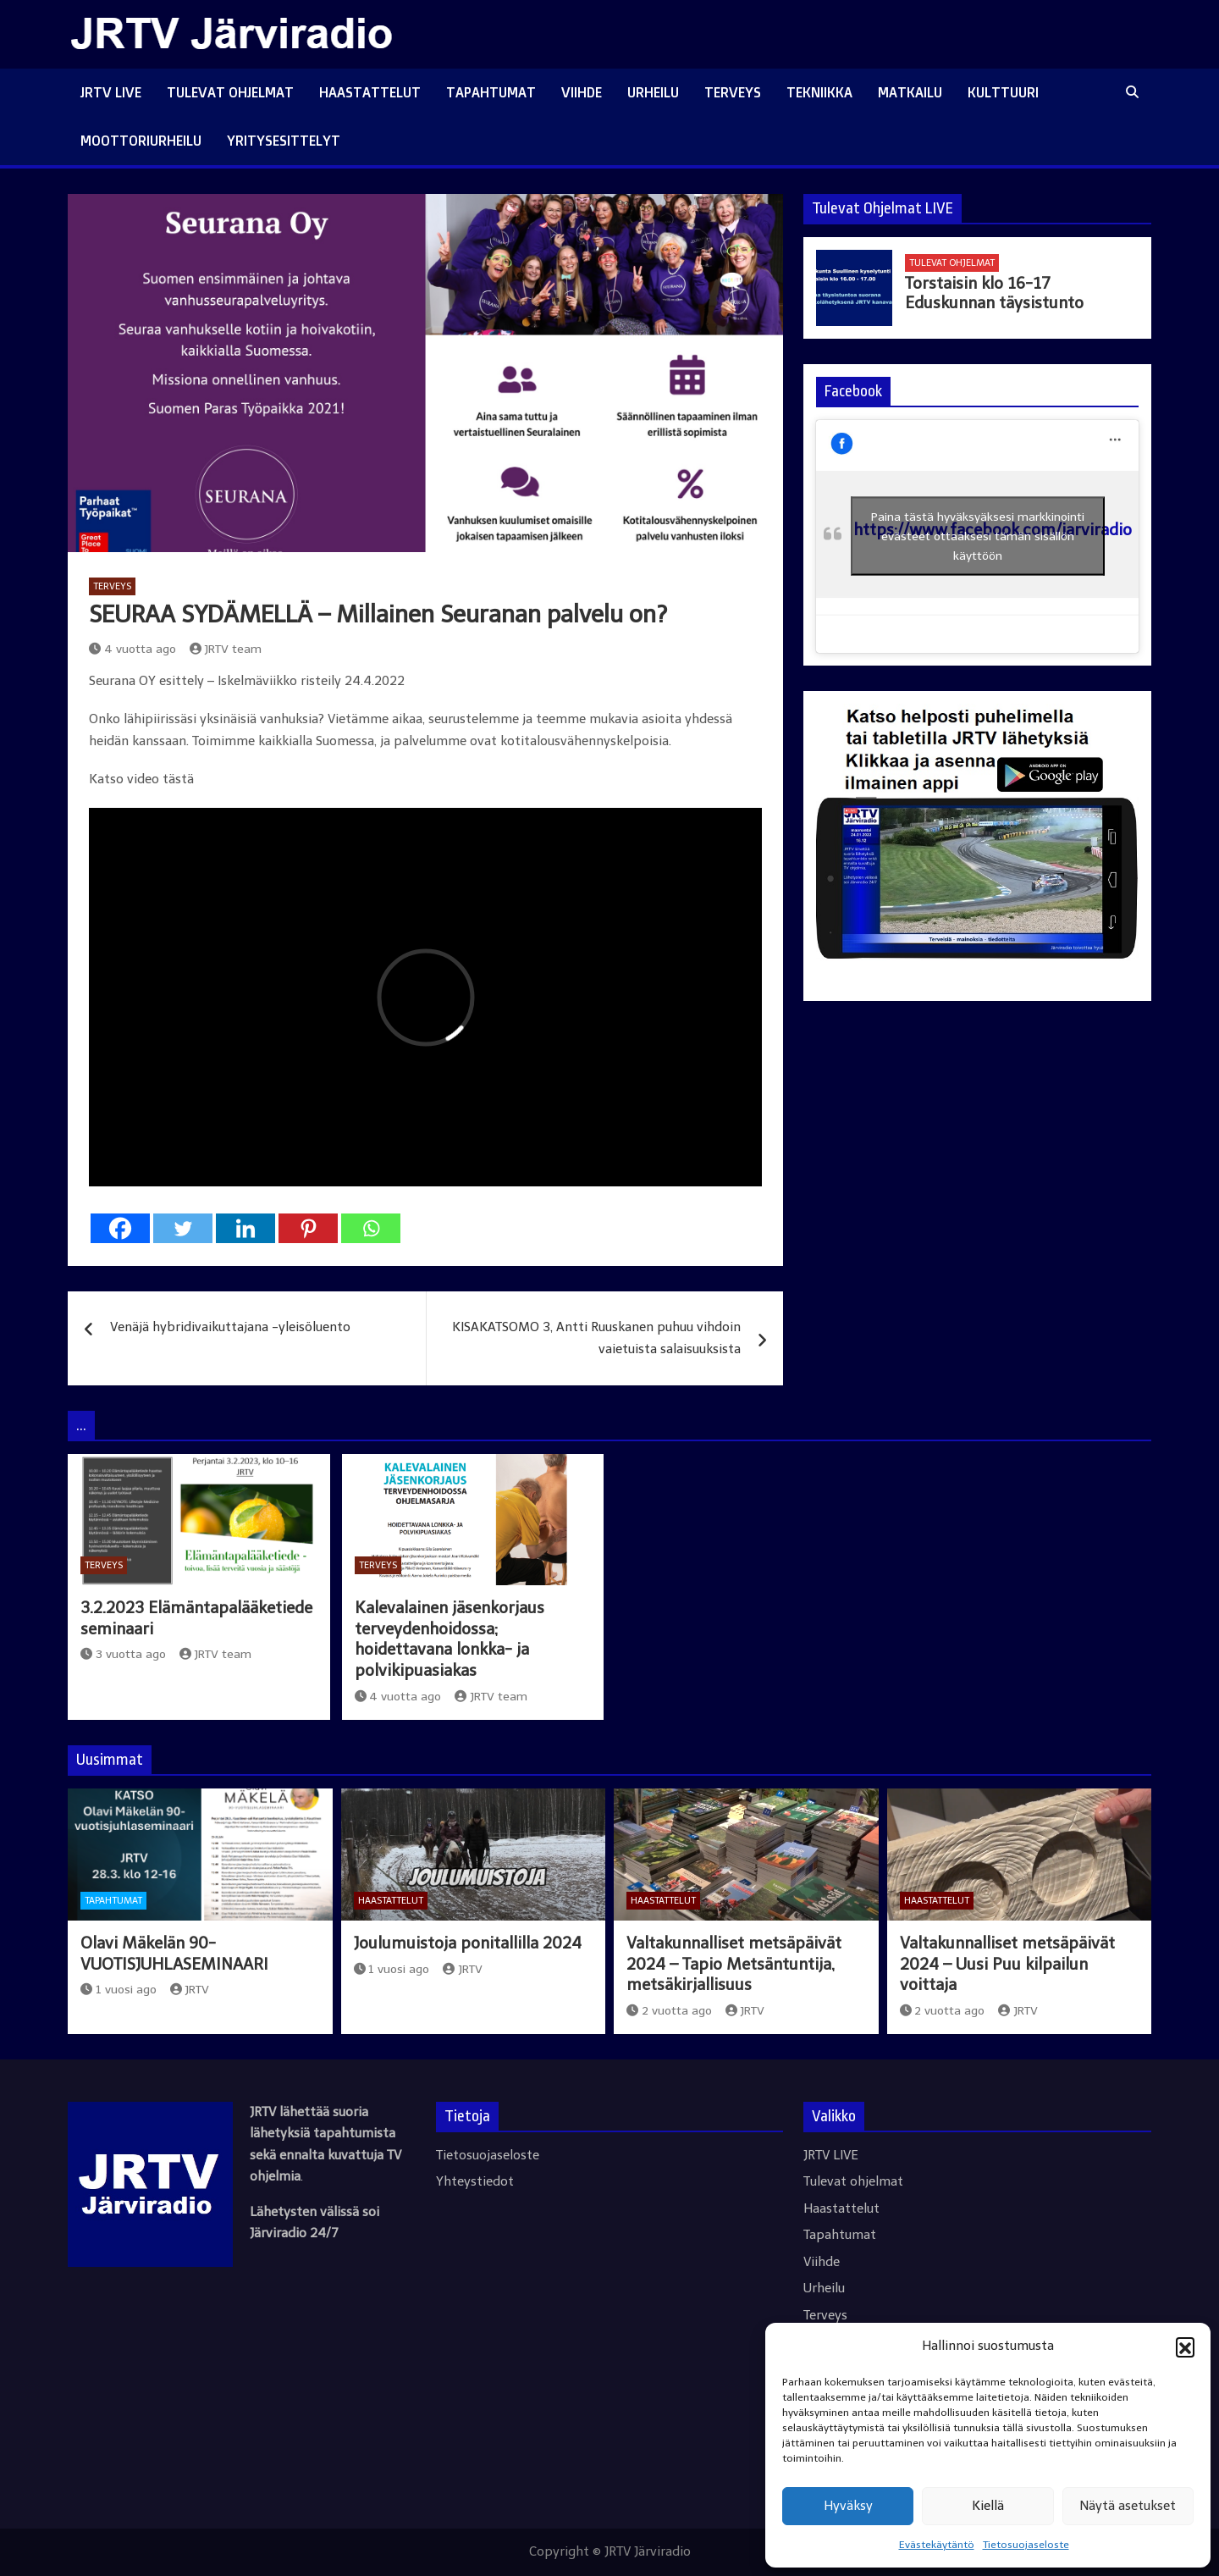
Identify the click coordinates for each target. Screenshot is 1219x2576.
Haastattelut (370, 92)
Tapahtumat (491, 92)
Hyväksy (848, 2505)
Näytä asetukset (1127, 2505)
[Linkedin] (245, 1228)
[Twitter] (182, 1228)
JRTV (190, 1989)
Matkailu (910, 92)
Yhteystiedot (475, 2181)
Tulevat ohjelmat (230, 92)
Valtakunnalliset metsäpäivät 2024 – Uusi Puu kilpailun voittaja (1007, 1963)
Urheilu (653, 92)
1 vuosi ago (118, 1989)
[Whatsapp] (370, 1228)
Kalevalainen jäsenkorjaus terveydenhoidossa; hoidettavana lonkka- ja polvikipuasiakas (449, 1639)
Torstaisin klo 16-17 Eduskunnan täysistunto (994, 293)
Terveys (732, 92)
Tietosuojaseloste (1026, 2545)
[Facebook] (120, 1228)
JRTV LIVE (110, 92)
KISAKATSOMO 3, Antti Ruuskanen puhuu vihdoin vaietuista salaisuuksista (596, 1338)
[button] (1185, 2346)
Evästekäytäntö (936, 2545)
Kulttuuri (1003, 92)
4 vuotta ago (132, 649)
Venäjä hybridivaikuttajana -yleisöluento (230, 1327)
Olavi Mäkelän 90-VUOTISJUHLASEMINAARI (174, 1953)
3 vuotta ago (123, 1654)
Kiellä (988, 2505)
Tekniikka (819, 92)
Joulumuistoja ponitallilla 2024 (468, 1943)
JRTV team (226, 649)
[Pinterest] (308, 1228)
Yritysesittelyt (283, 140)
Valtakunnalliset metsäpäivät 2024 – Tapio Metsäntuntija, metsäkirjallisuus (733, 1963)
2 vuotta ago (669, 2011)
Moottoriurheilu (140, 140)
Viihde (581, 92)
